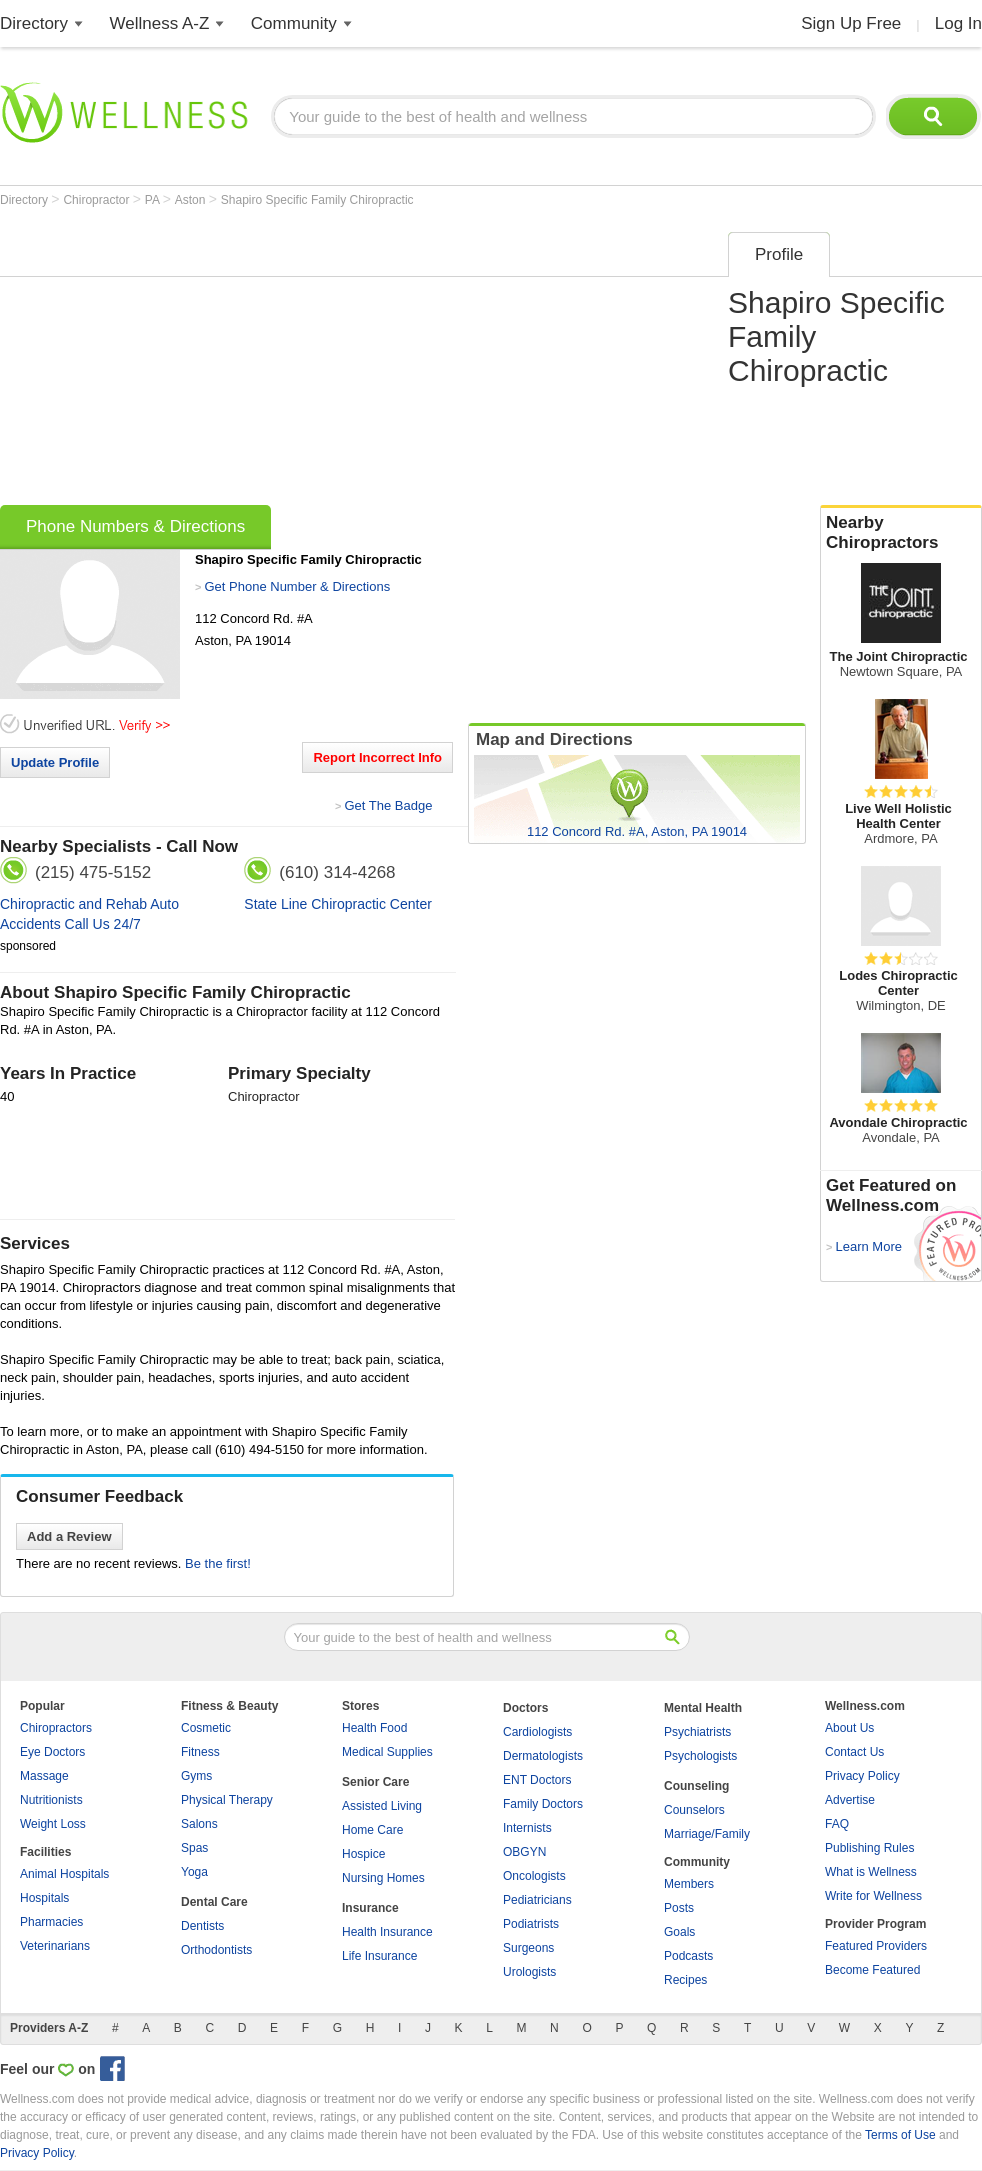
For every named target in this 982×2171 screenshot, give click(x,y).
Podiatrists (531, 1924)
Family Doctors (543, 1804)
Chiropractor (97, 200)
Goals (679, 1932)
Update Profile (55, 762)
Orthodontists (216, 1950)
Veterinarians (55, 1946)
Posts (679, 1908)
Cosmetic (206, 1728)
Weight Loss (53, 1824)
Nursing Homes (383, 1878)
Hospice (363, 1854)
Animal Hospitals (64, 1874)
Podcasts (688, 1956)
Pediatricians (537, 1900)
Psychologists (700, 1756)
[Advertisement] (343, 362)
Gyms (196, 1776)
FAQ (837, 1824)
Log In (958, 23)
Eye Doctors (52, 1752)
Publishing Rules (869, 1848)
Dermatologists (543, 1756)
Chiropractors (56, 1728)
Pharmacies (51, 1922)
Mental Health (703, 1708)
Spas (194, 1848)
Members (689, 1884)
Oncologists (534, 1876)
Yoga (194, 1872)
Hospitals (44, 1898)
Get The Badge (388, 805)
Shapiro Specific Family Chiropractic (317, 200)
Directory (34, 23)
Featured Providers (876, 1946)
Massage (44, 1776)
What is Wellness (871, 1872)
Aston (192, 200)
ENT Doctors (537, 1780)
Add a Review (69, 1536)
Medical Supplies (387, 1752)
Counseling (696, 1786)
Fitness (200, 1752)
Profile (779, 254)
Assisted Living (382, 1806)
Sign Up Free (851, 23)
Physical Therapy (227, 1800)
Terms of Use (900, 2135)
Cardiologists (537, 1732)
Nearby (901, 533)
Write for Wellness (873, 1896)
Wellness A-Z (160, 23)
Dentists (202, 1926)
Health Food (374, 1728)
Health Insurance (387, 1932)
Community (294, 23)
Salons (199, 1824)
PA (154, 200)
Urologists (529, 1972)
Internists (527, 1828)
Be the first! (218, 1563)
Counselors (694, 1810)
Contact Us (854, 1752)
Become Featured (872, 1970)
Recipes (685, 1980)
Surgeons (528, 1948)
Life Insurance (379, 1956)
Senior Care (375, 1782)
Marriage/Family (707, 1834)
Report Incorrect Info (377, 757)
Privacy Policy (862, 1776)
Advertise (850, 1800)
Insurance (370, 1908)
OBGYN (524, 1852)
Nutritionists (51, 1800)
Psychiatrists (697, 1732)
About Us (849, 1728)
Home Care (372, 1830)
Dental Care (214, 1902)
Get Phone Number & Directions (297, 586)
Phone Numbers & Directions (135, 526)
